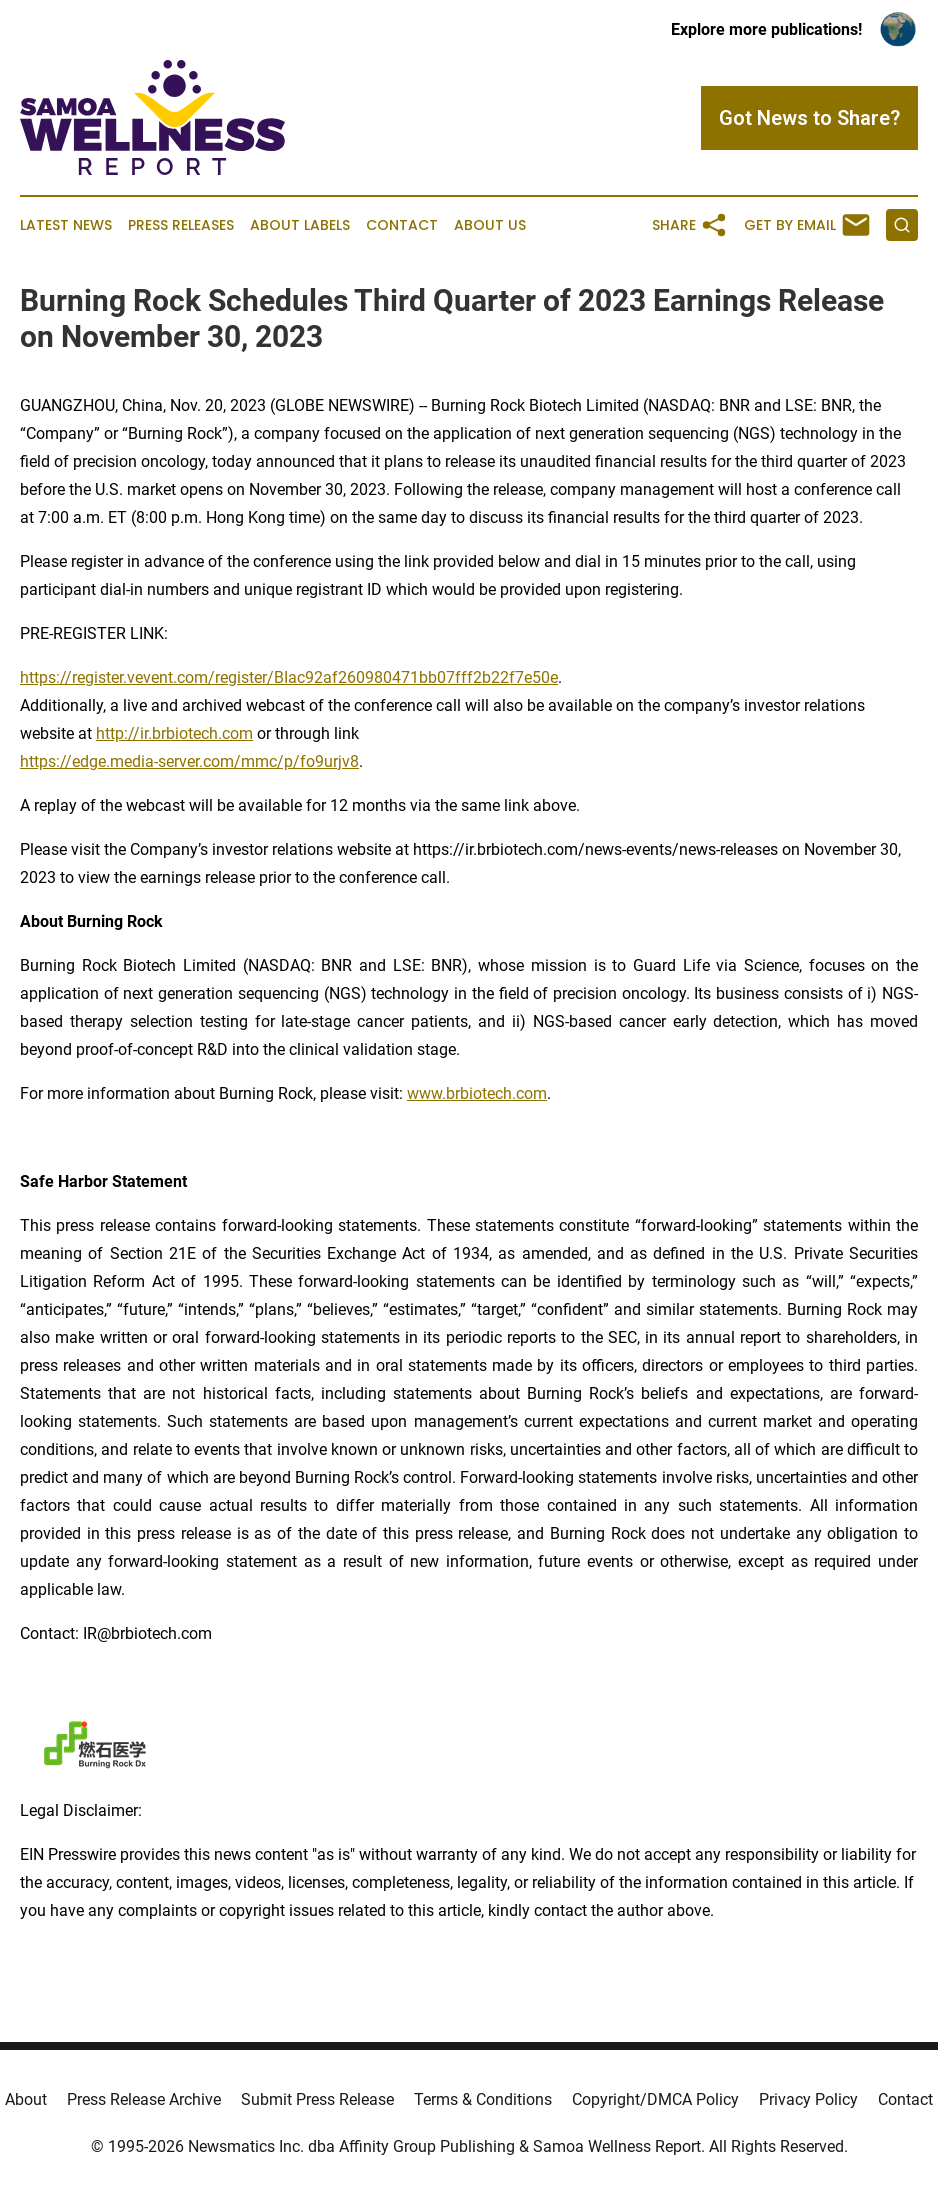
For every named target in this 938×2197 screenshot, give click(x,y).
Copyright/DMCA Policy (655, 2099)
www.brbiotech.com (477, 1093)
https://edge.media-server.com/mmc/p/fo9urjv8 (189, 761)
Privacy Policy (808, 2099)
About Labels (300, 225)
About (26, 2099)
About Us (490, 225)
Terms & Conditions (483, 2099)
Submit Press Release (317, 2099)
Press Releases (181, 225)
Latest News (66, 225)
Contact (402, 225)
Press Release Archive (144, 2099)
